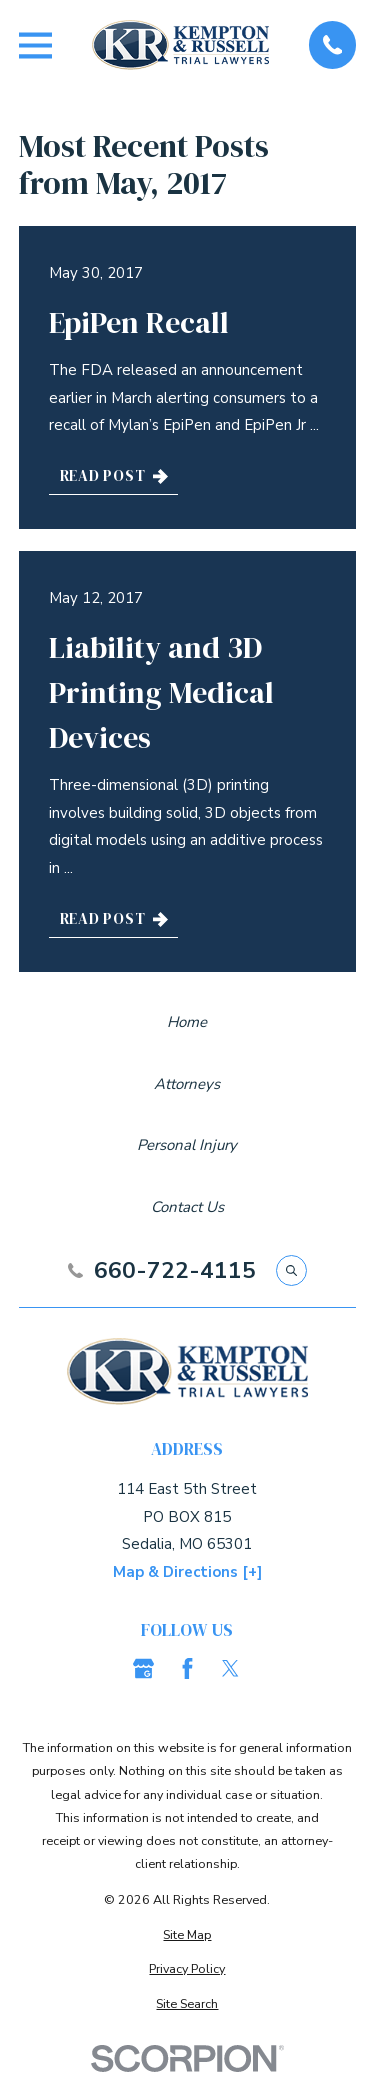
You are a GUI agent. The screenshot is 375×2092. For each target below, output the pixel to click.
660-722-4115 (175, 1271)
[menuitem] (187, 1934)
